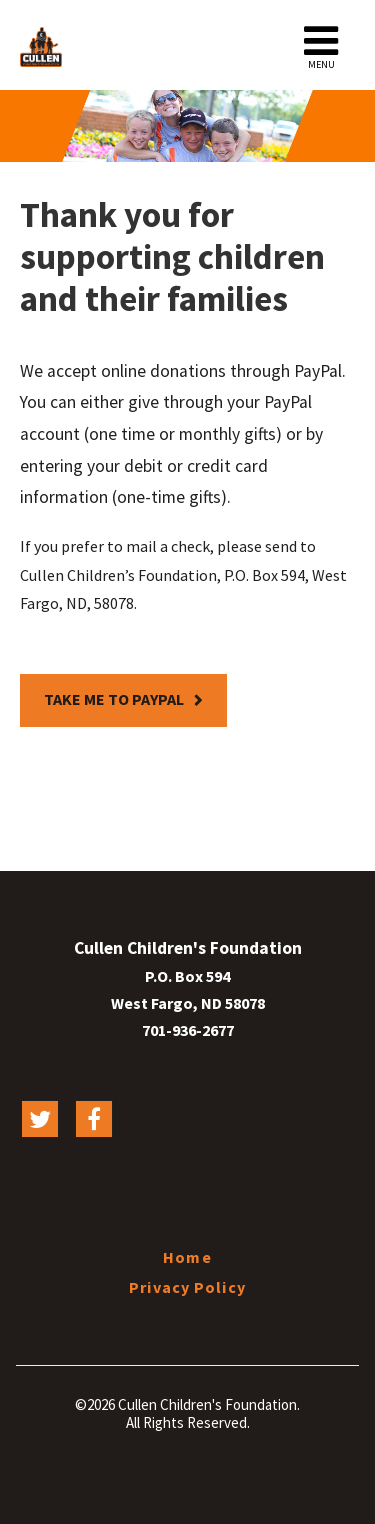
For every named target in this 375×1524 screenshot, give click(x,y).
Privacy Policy (187, 1287)
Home (187, 1257)
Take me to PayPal (114, 699)
